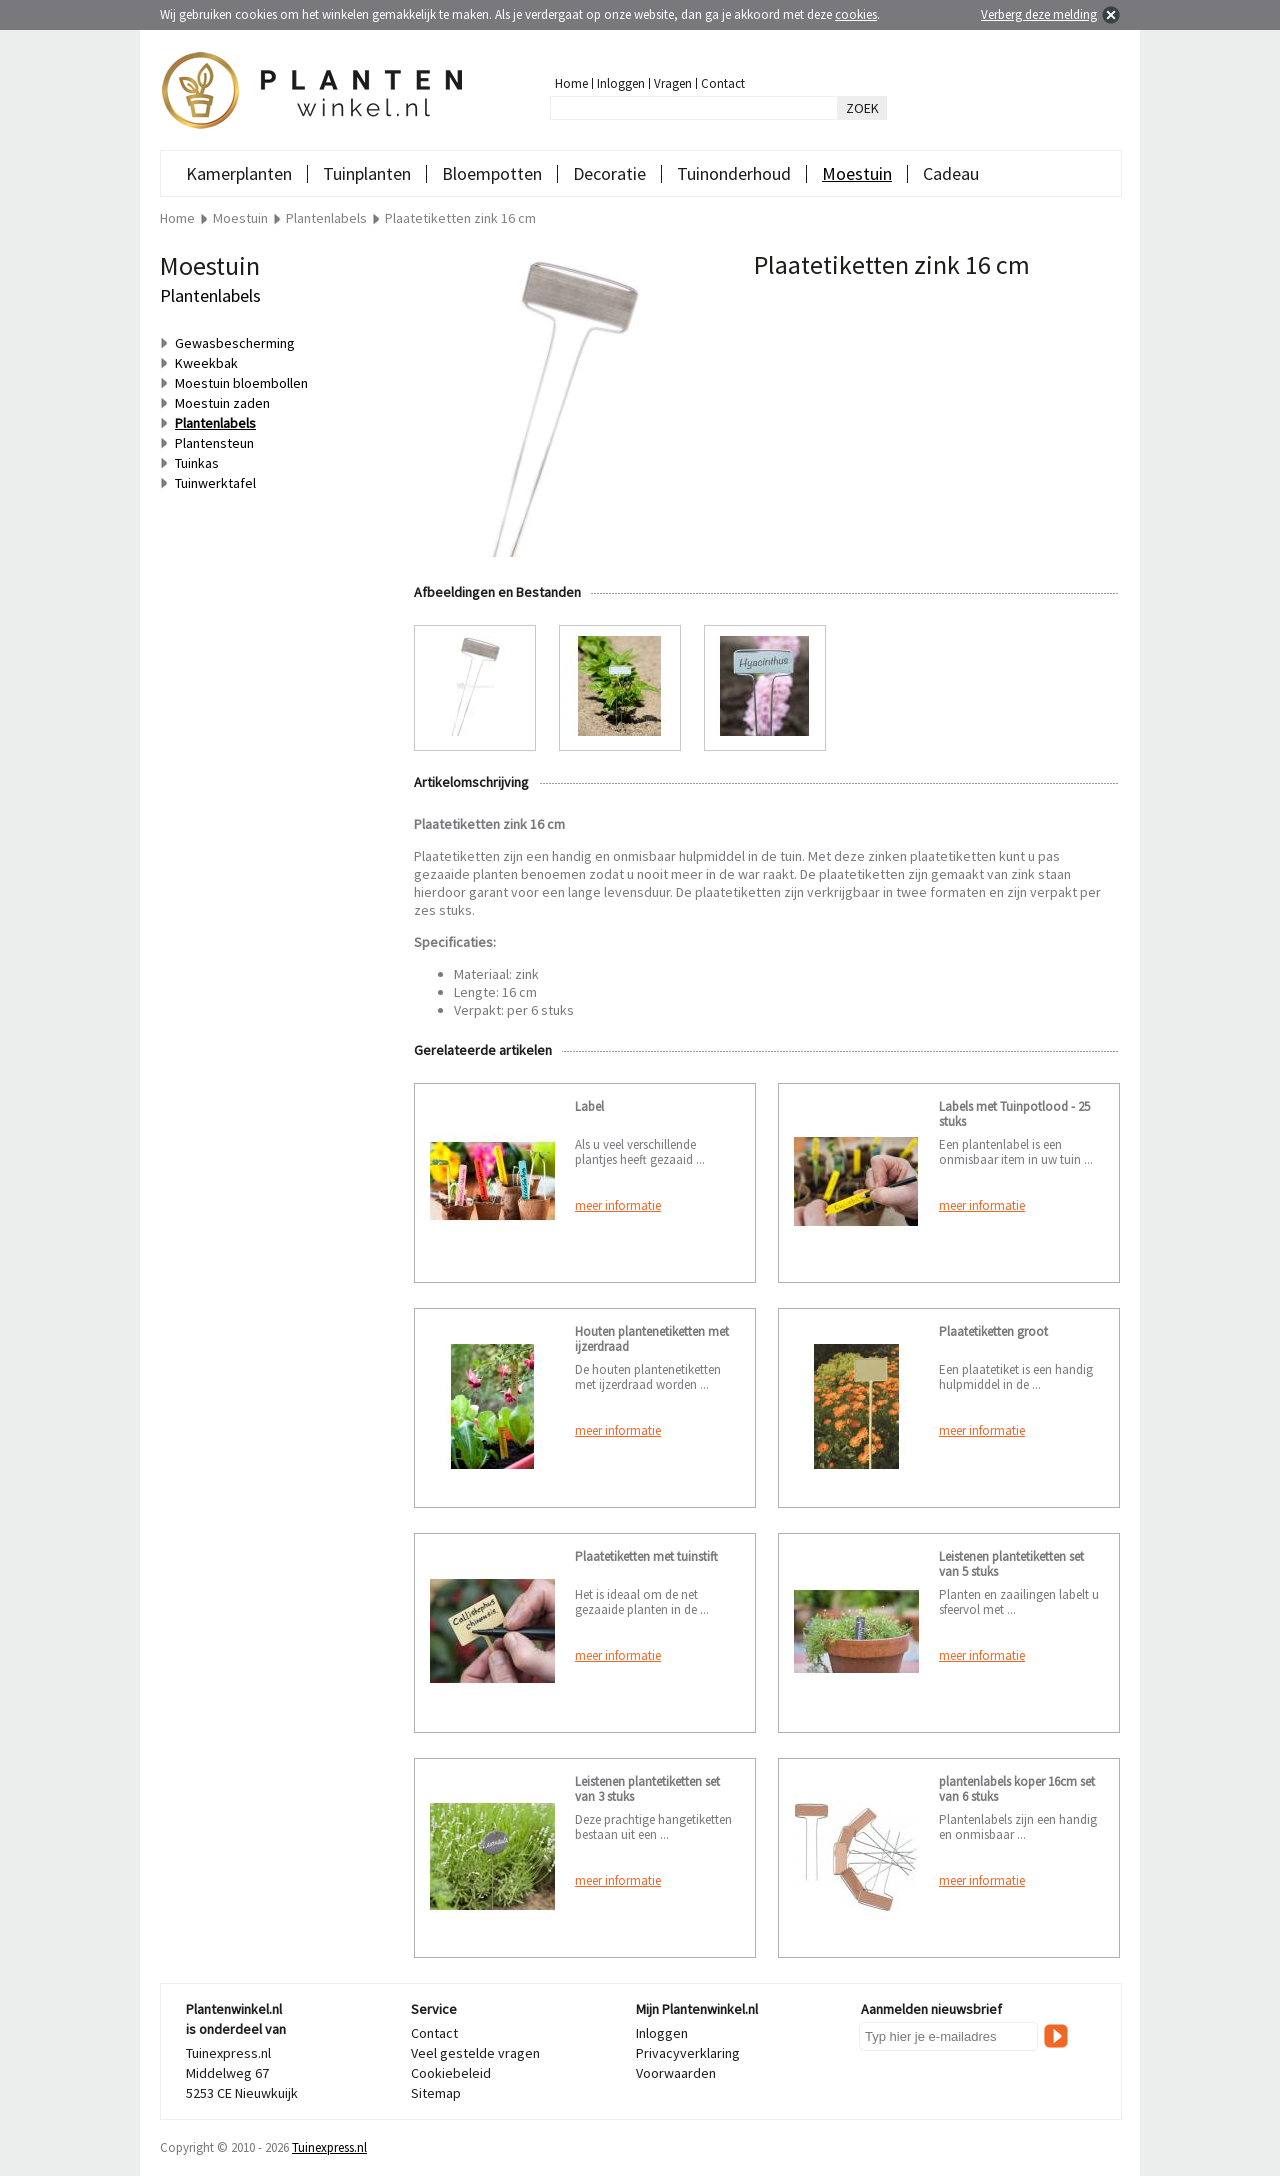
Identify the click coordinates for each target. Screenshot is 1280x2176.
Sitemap (436, 2093)
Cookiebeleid (451, 2073)
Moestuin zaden (222, 403)
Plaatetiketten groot (993, 1331)
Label (589, 1106)
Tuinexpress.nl (329, 2147)
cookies (856, 14)
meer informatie (618, 1205)
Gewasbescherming (235, 343)
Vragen (673, 83)
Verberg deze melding (1039, 14)
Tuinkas (197, 463)
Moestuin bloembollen (241, 383)
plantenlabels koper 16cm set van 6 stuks (1017, 1789)
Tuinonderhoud (734, 173)
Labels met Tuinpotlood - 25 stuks (1014, 1114)
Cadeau (951, 173)
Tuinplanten (367, 173)
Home (571, 83)
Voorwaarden (676, 2073)
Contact (723, 83)
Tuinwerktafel (215, 483)
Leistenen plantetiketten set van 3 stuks (647, 1789)
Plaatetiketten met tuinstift (646, 1556)
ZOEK (862, 108)
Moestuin (857, 173)
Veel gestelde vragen (475, 2053)
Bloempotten (492, 173)
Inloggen (621, 83)
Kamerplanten (239, 173)
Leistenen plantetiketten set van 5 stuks (1011, 1564)
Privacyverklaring (688, 2053)
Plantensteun (214, 443)
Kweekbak (206, 363)
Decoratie (609, 173)
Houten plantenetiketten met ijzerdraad (652, 1339)
